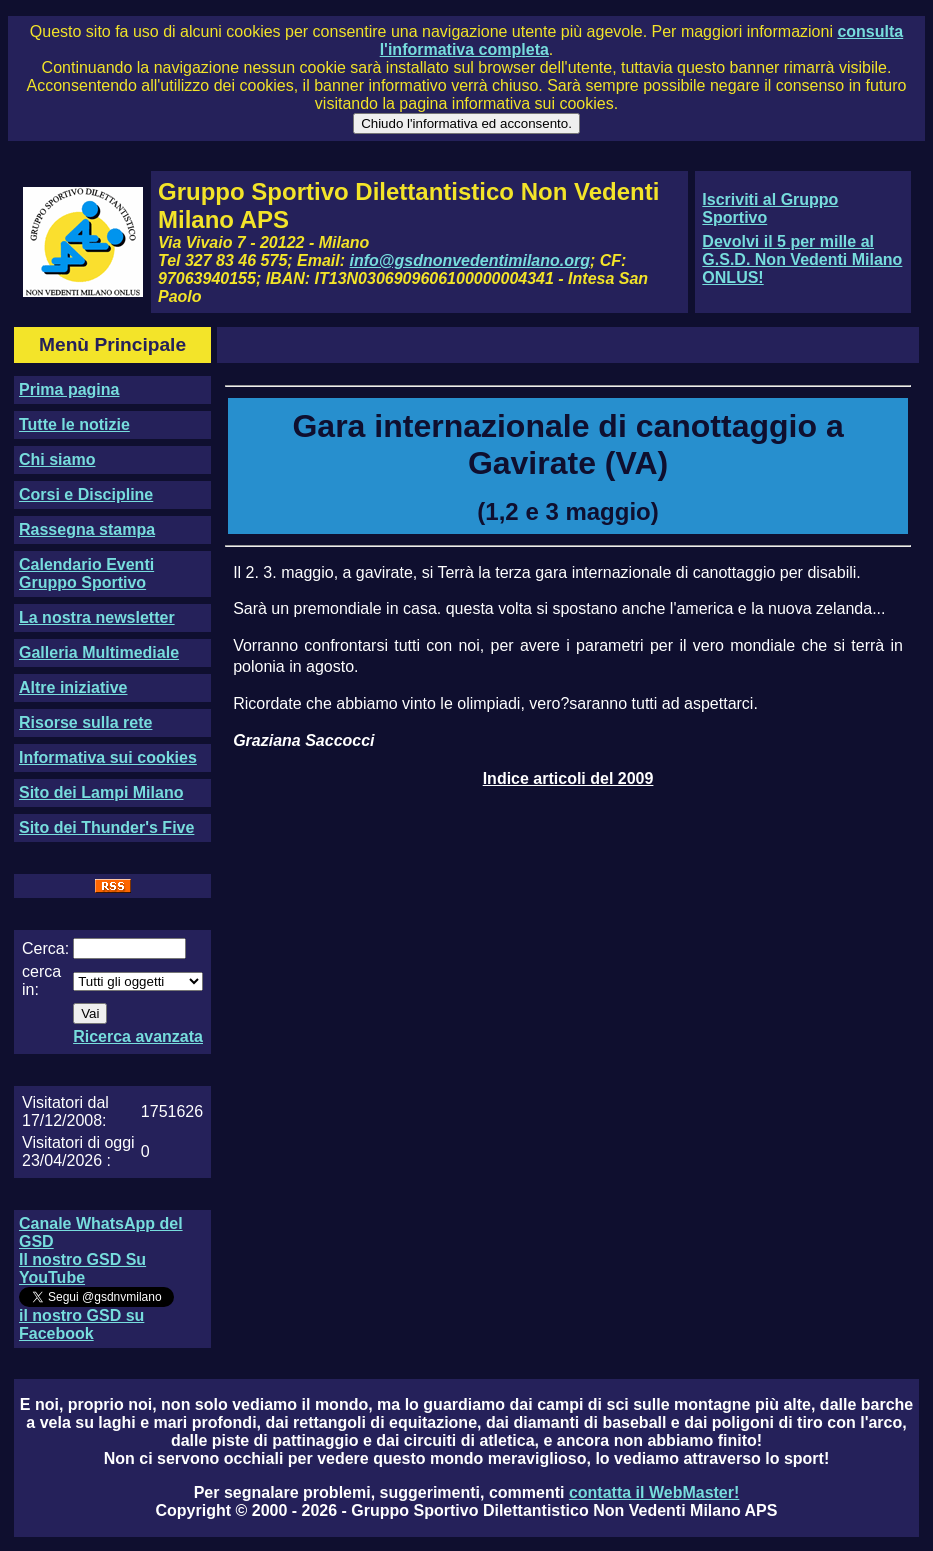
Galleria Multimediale (99, 652)
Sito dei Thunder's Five (106, 827)
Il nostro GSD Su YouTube (82, 1268)
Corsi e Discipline (86, 494)
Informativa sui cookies (108, 757)
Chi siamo (57, 459)
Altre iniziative (73, 687)
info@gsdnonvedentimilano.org (470, 260)
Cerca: (45, 948)
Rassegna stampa (87, 529)
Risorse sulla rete (85, 722)
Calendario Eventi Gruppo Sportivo (86, 573)
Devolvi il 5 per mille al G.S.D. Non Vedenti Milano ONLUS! (802, 259)
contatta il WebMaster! (654, 1492)
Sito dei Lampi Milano (101, 792)
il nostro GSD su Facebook (81, 1324)
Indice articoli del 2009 (568, 778)
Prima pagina (69, 389)
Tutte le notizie (74, 424)
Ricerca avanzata (138, 1036)
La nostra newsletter (97, 617)
